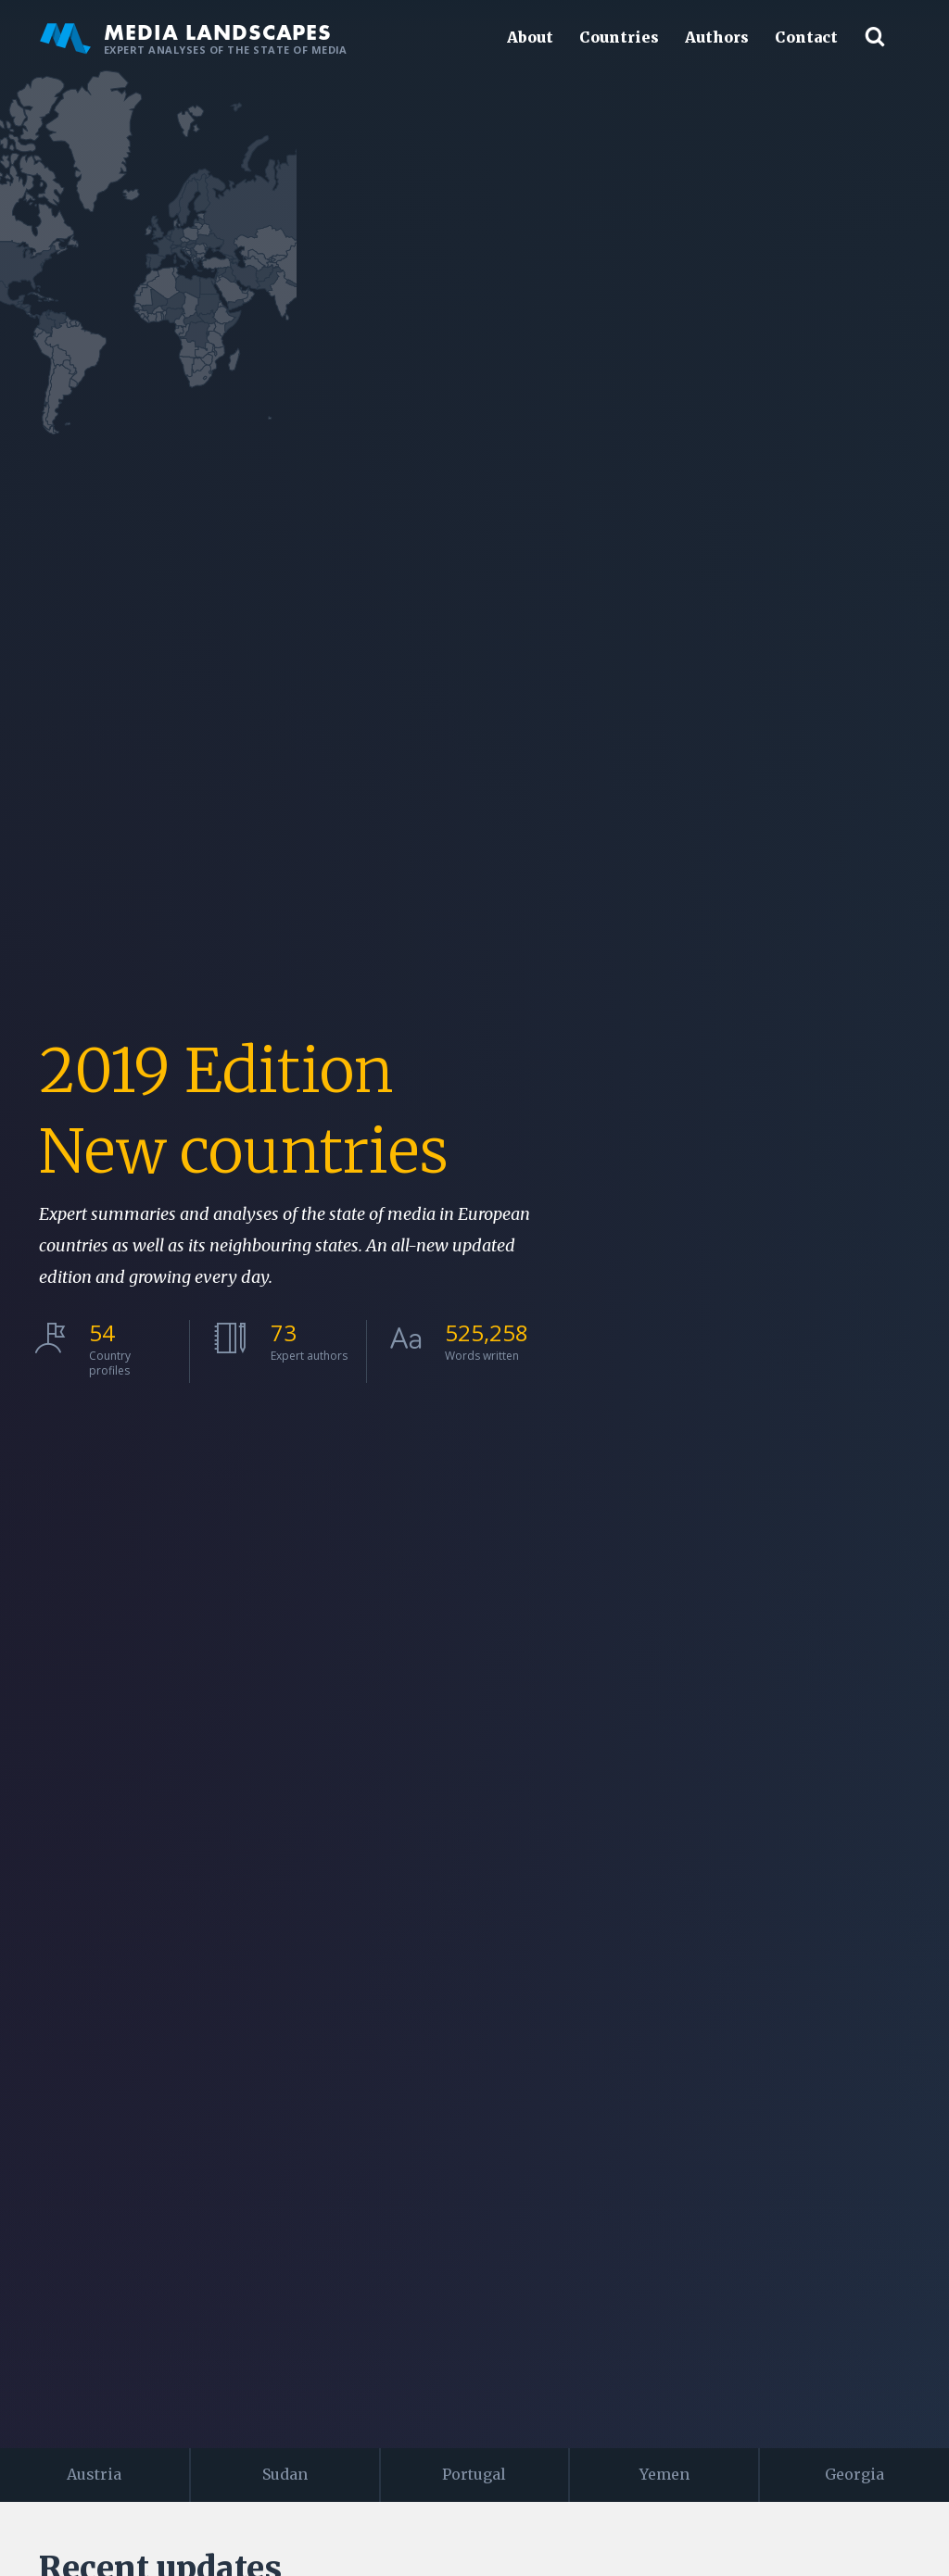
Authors (717, 37)
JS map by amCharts (902, 579)
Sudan (285, 2474)
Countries (619, 37)
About (530, 37)
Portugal (474, 2474)
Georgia (854, 2474)
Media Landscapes (193, 37)
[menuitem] (855, 1250)
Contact (806, 37)
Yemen (664, 2474)
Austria (94, 2474)
